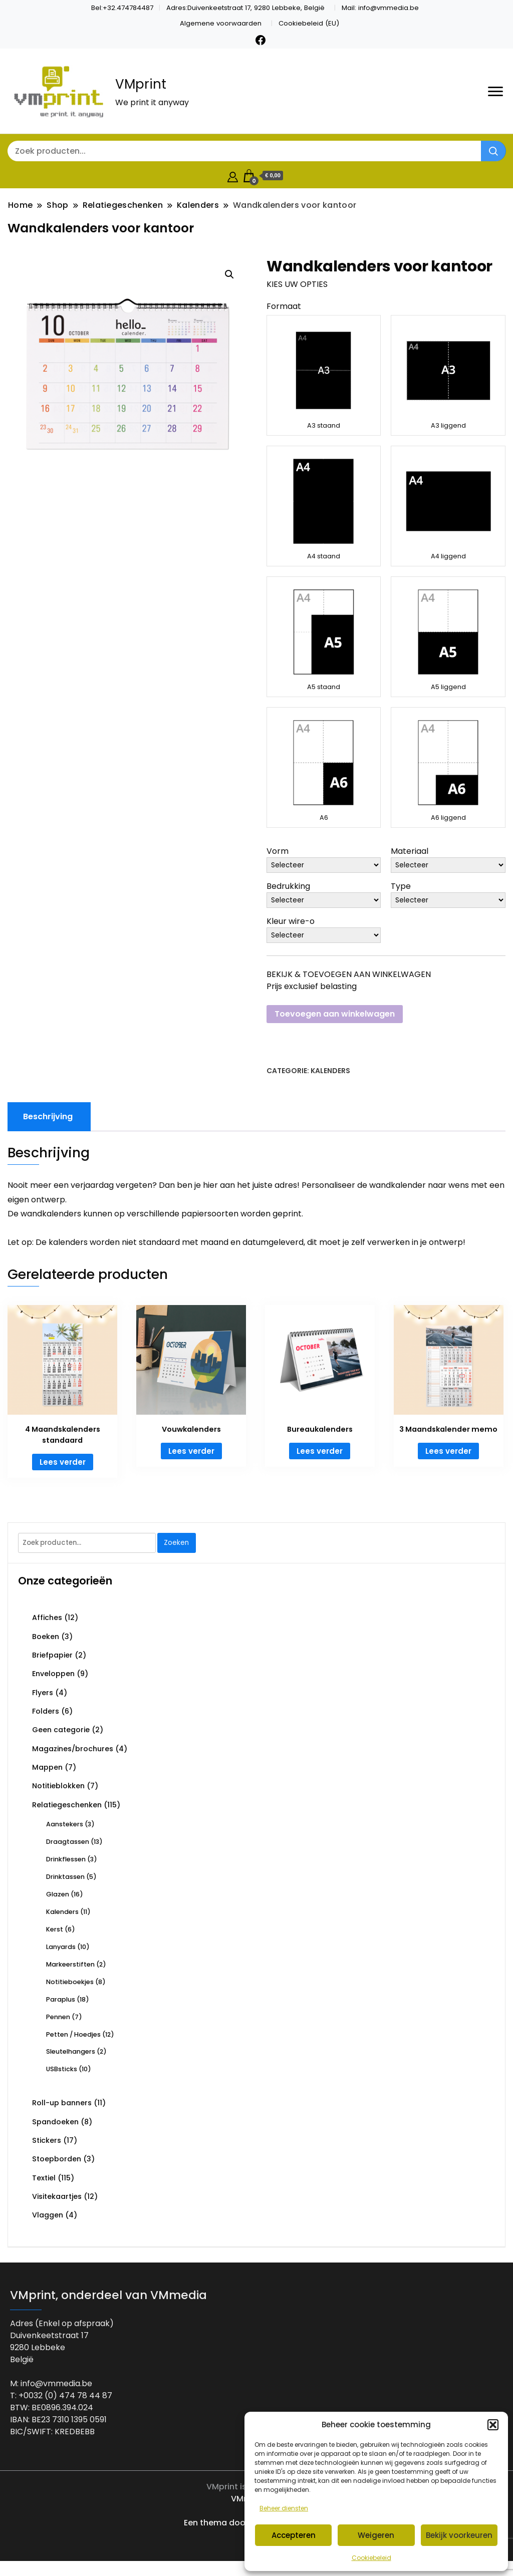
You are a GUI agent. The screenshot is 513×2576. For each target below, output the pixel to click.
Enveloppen (53, 1674)
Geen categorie (61, 1730)
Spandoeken (55, 2122)
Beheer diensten (284, 2508)
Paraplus (60, 1999)
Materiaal (409, 851)
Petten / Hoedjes (73, 2034)
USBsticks (61, 2069)
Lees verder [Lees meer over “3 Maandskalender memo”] (448, 1451)
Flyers (42, 1693)
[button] (493, 2425)
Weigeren (376, 2535)
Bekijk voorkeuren (459, 2535)
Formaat (284, 306)
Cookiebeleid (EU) (309, 23)
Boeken (45, 1637)
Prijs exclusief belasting (312, 986)
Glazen (57, 1894)
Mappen (47, 1767)
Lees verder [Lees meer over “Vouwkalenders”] (191, 1451)
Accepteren (294, 2535)
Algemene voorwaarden (221, 23)
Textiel (44, 2178)
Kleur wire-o (291, 921)
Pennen (58, 2017)
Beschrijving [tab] (48, 1116)
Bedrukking (288, 886)
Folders (45, 1711)
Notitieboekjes (70, 1982)
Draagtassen (67, 1841)
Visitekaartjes (57, 2196)
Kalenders (330, 1071)
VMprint (140, 84)
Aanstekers (64, 1824)
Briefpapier (52, 1655)
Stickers (46, 2140)
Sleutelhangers (70, 2051)
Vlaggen (47, 2215)
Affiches (47, 1618)
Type (401, 886)
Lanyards (61, 1947)
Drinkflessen (66, 1859)
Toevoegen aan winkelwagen (335, 1014)
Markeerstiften (70, 1964)
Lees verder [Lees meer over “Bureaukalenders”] (320, 1451)
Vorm (278, 851)
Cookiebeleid (371, 2557)
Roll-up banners (62, 2103)
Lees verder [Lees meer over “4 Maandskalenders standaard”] (63, 1462)
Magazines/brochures (72, 1749)
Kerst (54, 1929)
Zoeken (176, 1542)
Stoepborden (56, 2159)
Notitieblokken (58, 1786)
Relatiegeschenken (67, 1805)
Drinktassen (65, 1876)
